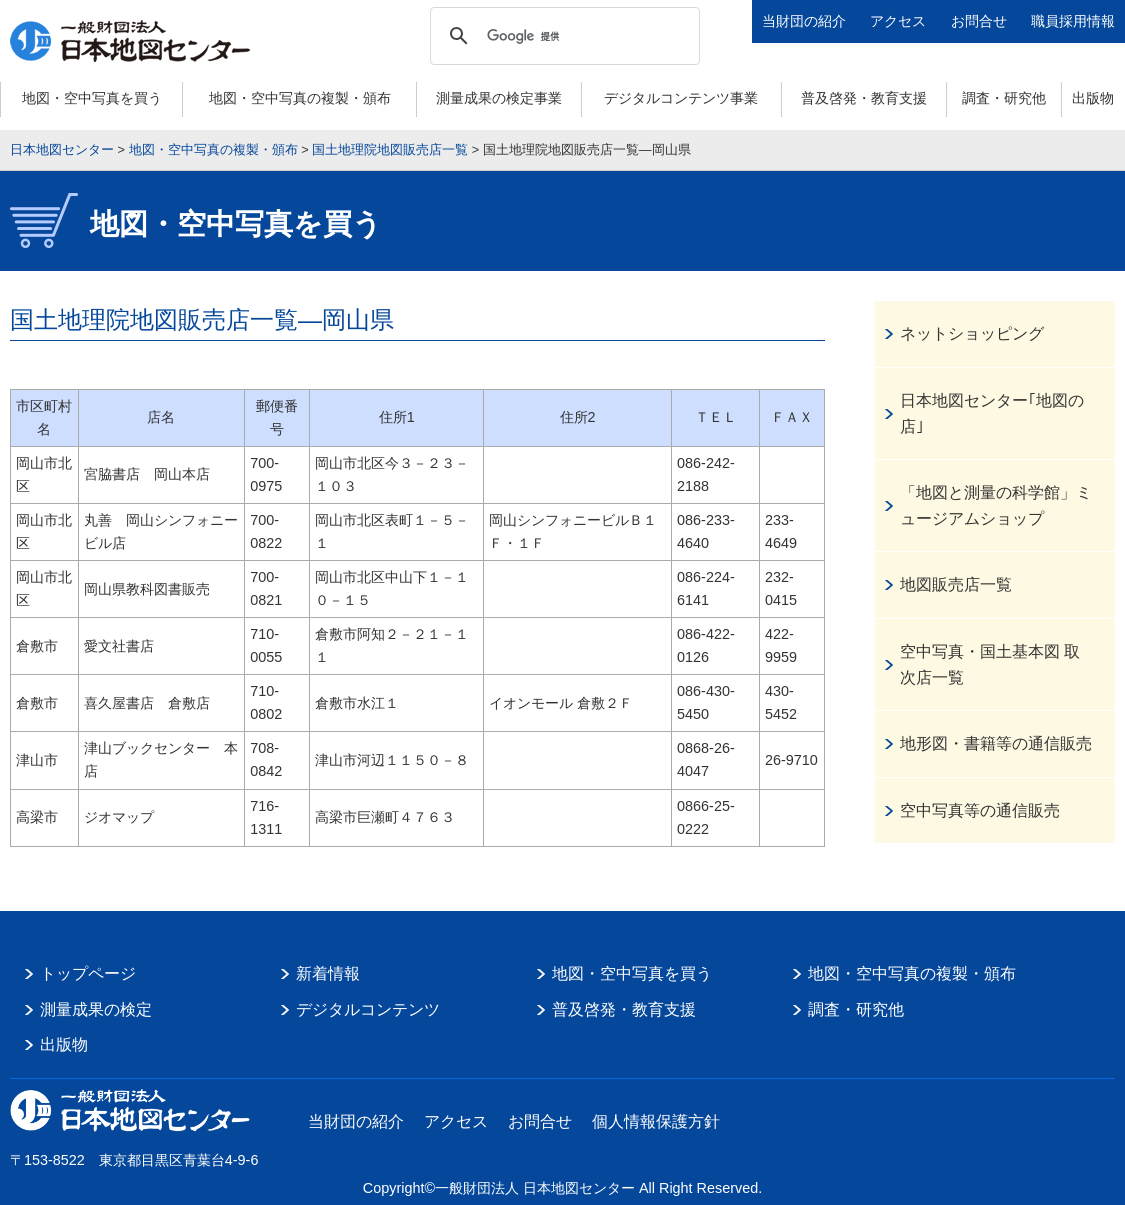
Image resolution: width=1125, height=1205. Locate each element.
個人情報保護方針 (656, 1121)
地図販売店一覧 (956, 584)
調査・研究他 (1004, 98)
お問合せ (979, 21)
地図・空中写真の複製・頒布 (300, 98)
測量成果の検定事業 (499, 98)
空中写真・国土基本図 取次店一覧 (990, 664)
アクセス (898, 21)
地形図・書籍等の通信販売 (996, 743)
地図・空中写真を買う (92, 98)
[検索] (562, 36)
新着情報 (328, 973)
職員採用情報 (1073, 21)
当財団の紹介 (804, 21)
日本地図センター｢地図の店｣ (992, 413)
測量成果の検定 (96, 1009)
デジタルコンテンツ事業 (681, 98)
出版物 (1093, 98)
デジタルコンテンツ (368, 1009)
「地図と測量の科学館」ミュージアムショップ (996, 505)
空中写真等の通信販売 (980, 810)
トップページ (88, 973)
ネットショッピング (972, 333)
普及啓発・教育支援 (864, 98)
